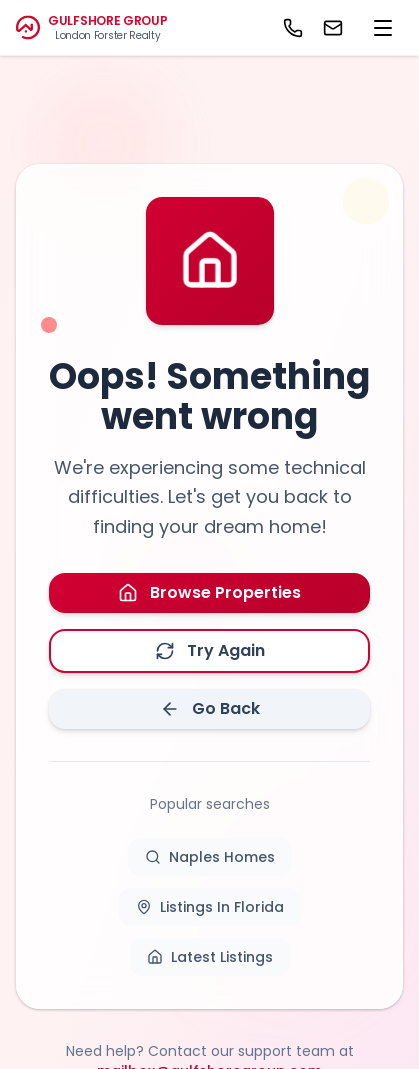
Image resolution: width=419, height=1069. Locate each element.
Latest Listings (210, 957)
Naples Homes (210, 857)
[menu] (383, 28)
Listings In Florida (210, 907)
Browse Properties (209, 592)
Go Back (210, 708)
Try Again (210, 650)
